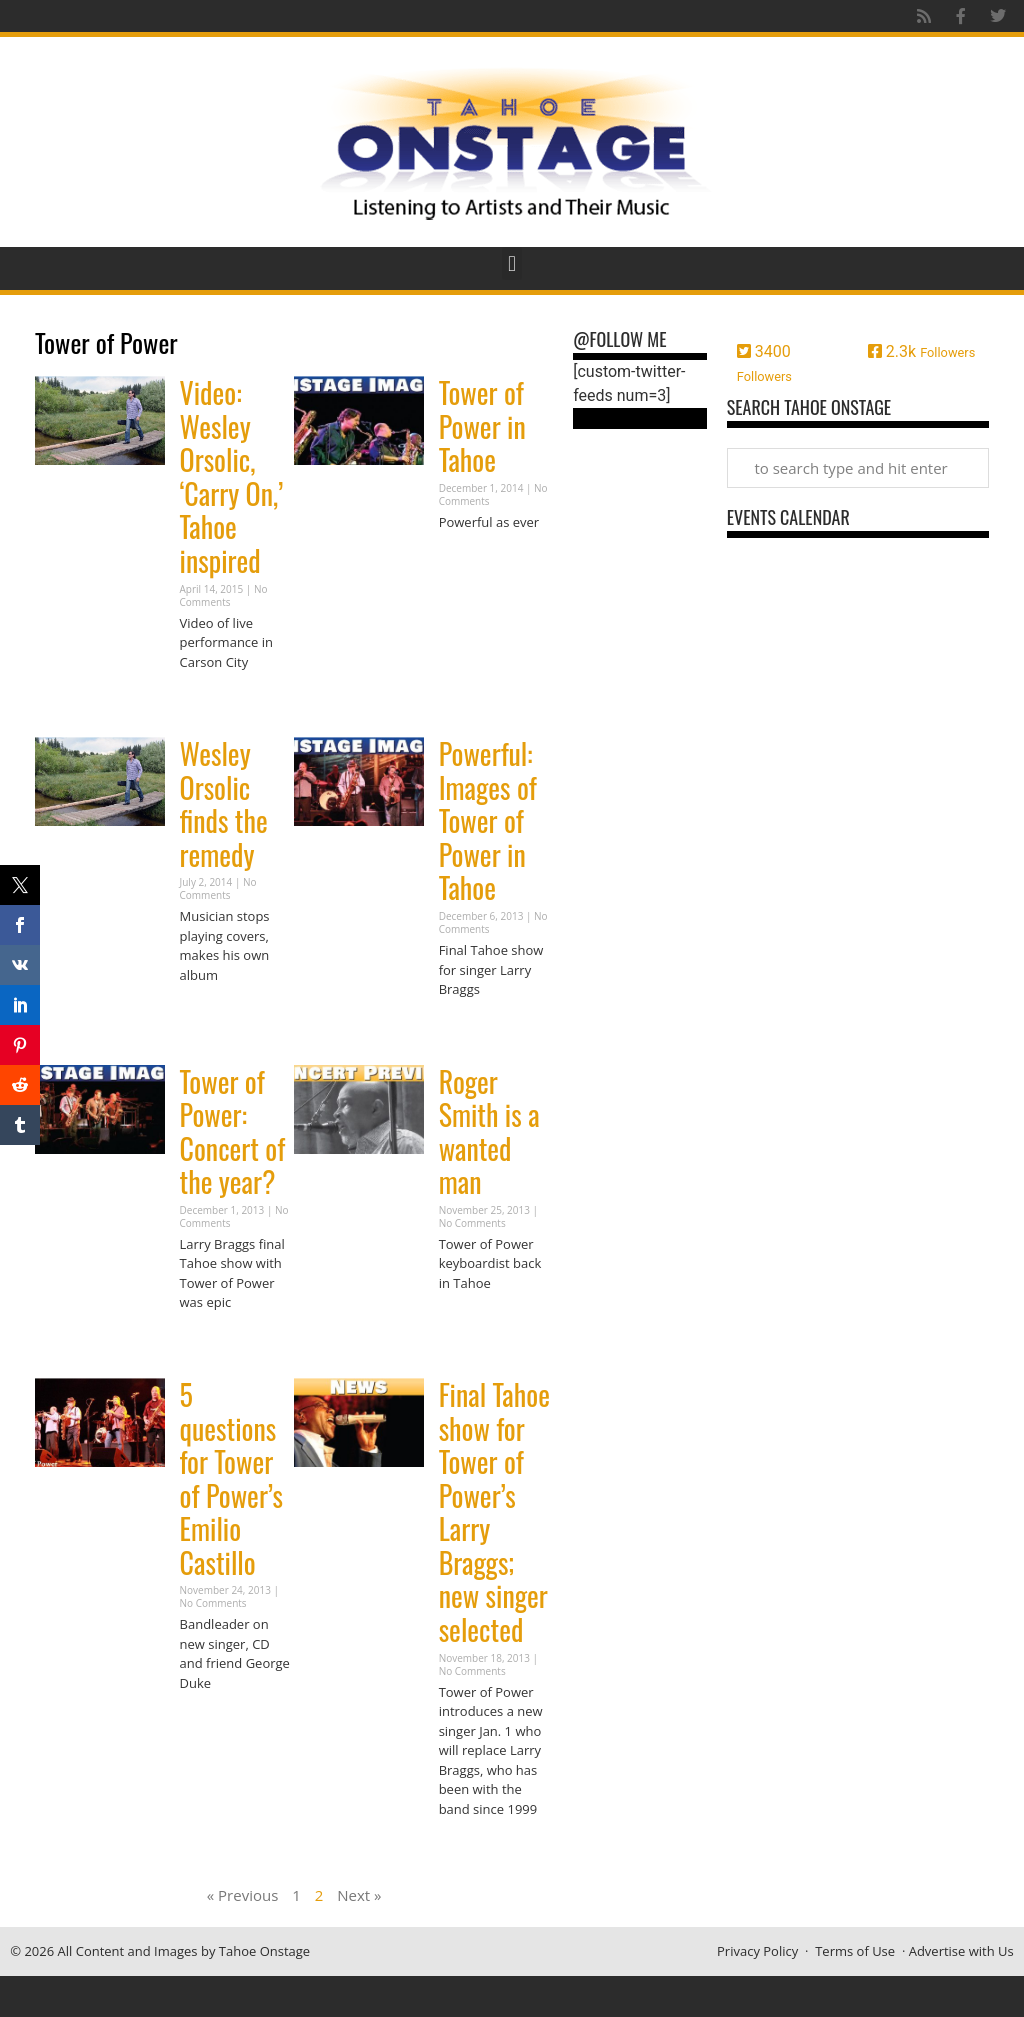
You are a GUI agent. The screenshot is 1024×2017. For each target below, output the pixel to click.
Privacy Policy (757, 1951)
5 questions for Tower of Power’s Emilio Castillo (231, 1478)
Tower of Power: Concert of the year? (233, 1132)
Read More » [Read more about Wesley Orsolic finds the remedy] (215, 1013)
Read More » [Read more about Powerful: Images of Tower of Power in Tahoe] (474, 1028)
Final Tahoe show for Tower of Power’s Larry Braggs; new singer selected (494, 1512)
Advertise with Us (961, 1951)
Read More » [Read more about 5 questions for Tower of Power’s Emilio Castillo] (215, 1721)
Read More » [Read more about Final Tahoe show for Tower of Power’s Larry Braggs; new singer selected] (474, 1847)
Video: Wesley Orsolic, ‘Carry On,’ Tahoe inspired (232, 476)
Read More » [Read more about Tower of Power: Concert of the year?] (215, 1341)
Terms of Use (855, 1951)
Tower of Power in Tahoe (482, 426)
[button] (511, 263)
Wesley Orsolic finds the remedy (224, 804)
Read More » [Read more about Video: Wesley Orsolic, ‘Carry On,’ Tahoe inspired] (215, 700)
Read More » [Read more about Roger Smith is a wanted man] (474, 1321)
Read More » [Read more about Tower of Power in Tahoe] (474, 560)
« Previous (243, 1895)
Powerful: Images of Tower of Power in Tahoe (488, 820)
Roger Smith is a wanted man (489, 1132)
